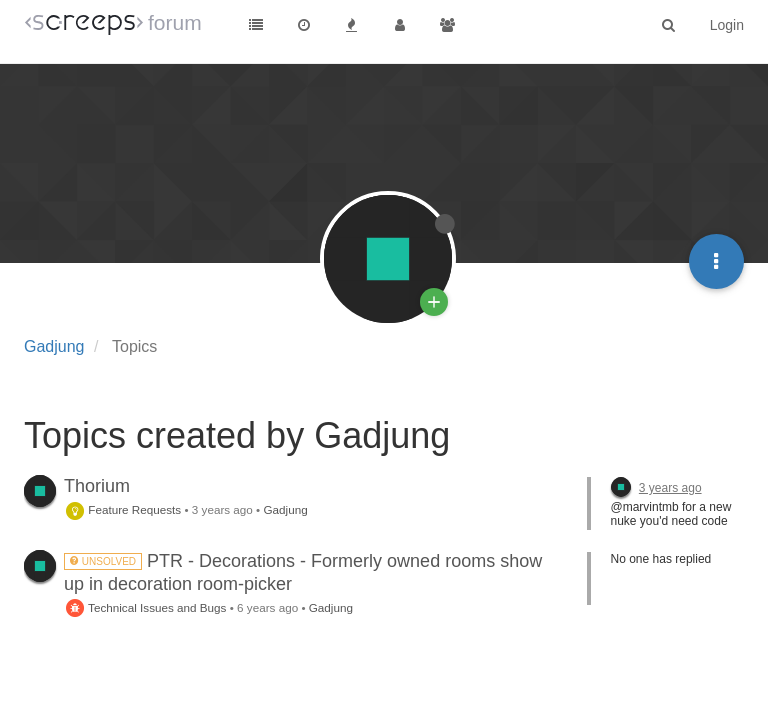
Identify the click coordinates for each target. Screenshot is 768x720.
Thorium (97, 486)
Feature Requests (122, 509)
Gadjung (285, 509)
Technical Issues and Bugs (145, 607)
